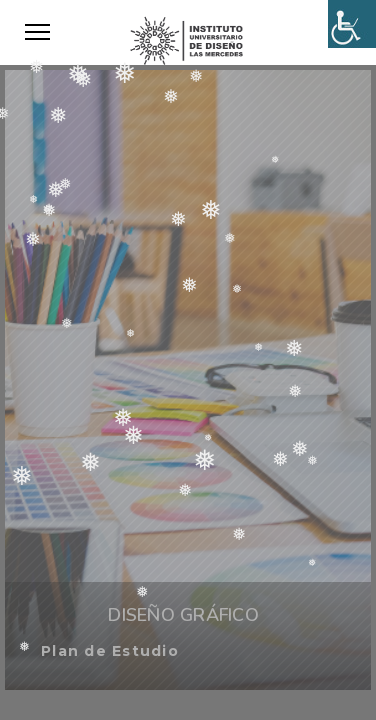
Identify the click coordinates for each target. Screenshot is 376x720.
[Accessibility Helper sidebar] (352, 24)
